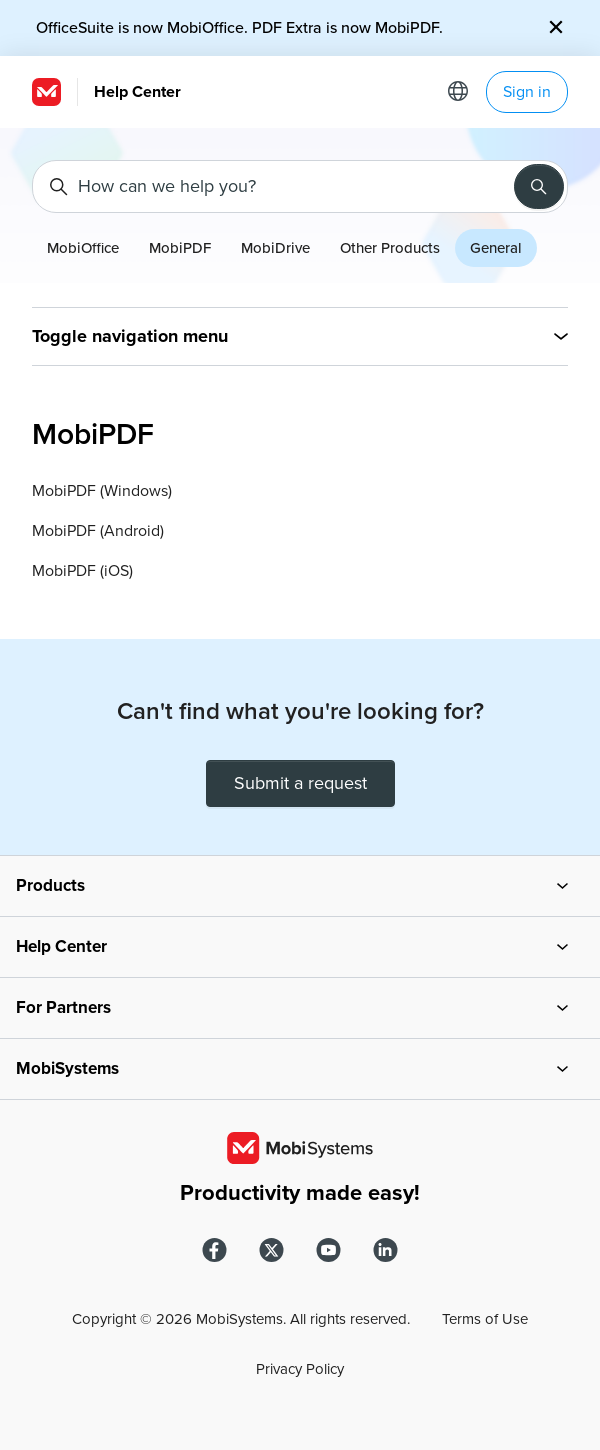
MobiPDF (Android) (98, 531)
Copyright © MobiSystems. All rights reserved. (241, 1319)
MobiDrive (275, 248)
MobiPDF (180, 248)
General (496, 248)
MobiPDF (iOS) (82, 571)
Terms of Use (485, 1319)
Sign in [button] (527, 92)
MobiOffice (83, 248)
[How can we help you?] (300, 186)
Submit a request (300, 783)
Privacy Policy (300, 1369)
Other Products (390, 248)
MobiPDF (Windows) (102, 491)
